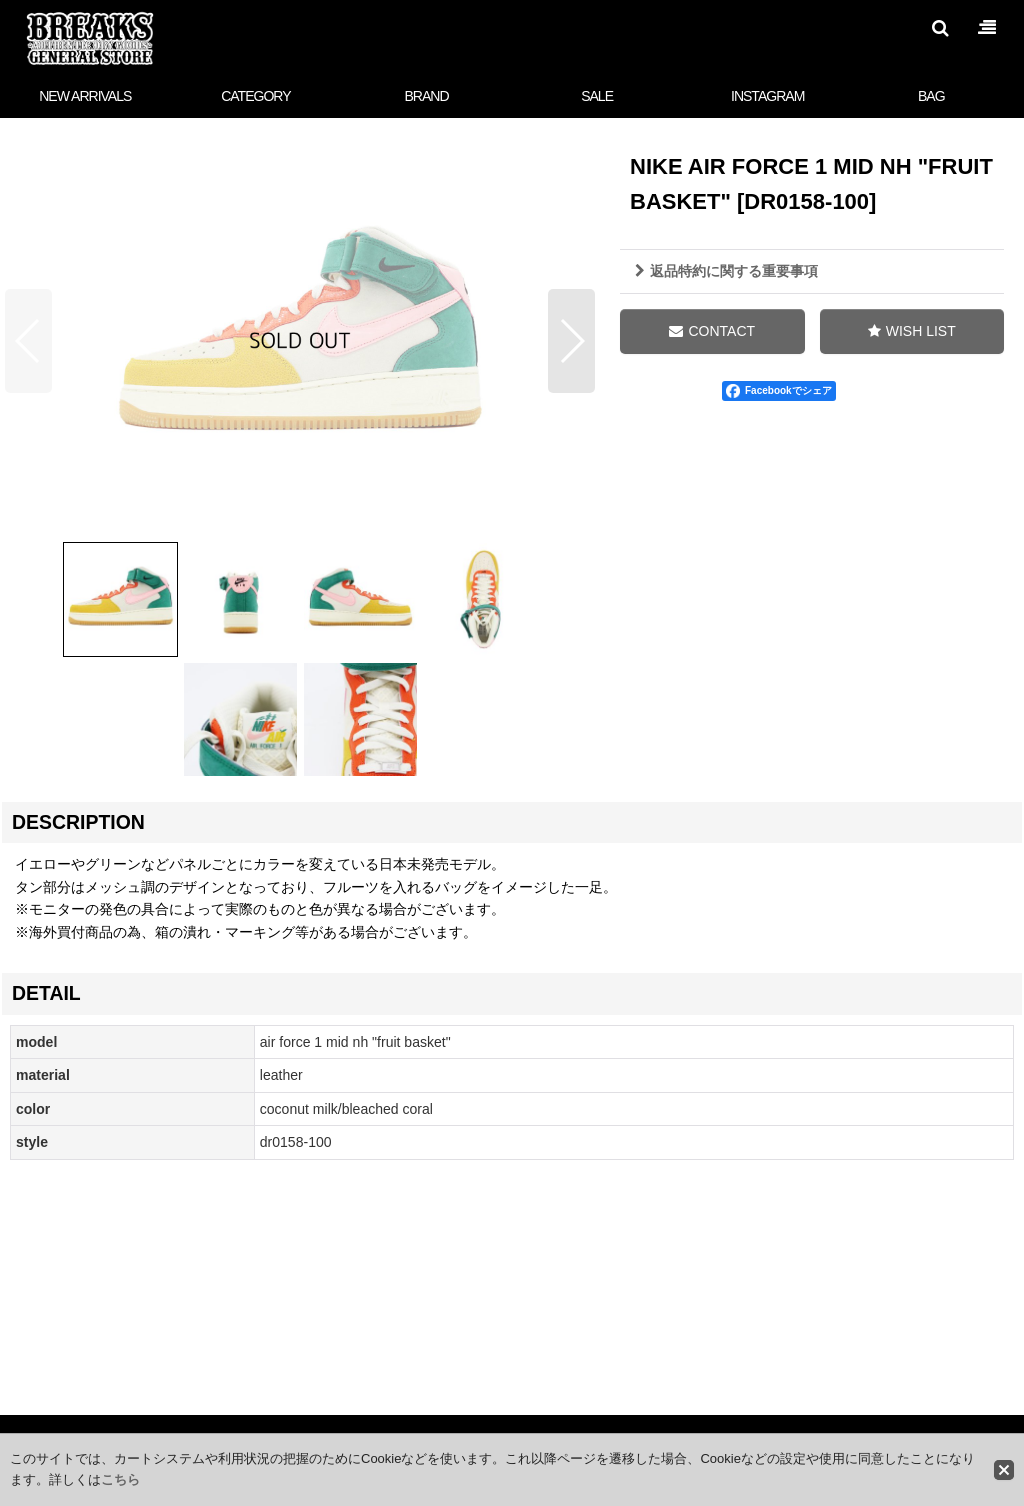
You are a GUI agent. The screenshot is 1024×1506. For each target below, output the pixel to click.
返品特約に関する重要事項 (726, 271)
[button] (940, 28)
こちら (120, 1479)
